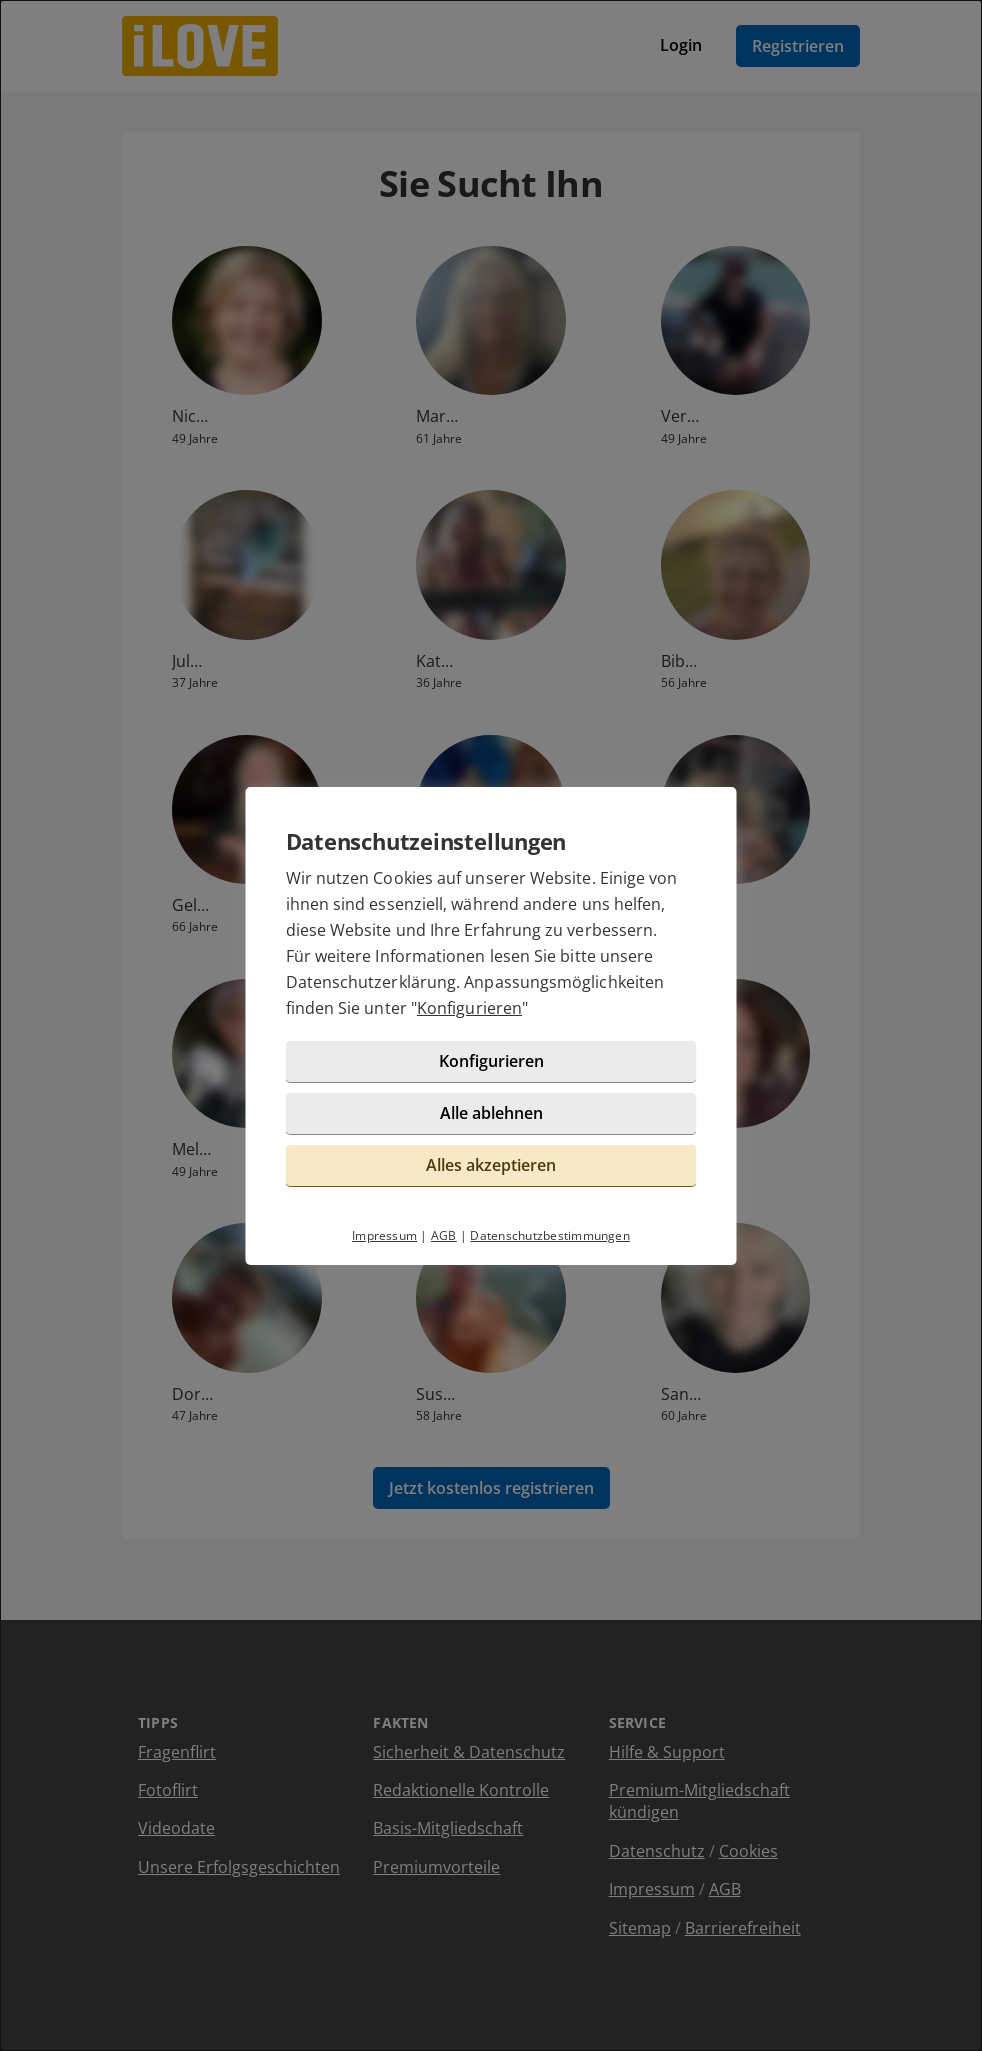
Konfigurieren (469, 1008)
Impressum (384, 1235)
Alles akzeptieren (491, 1165)
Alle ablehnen (491, 1113)
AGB (444, 1235)
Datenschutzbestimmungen (550, 1235)
